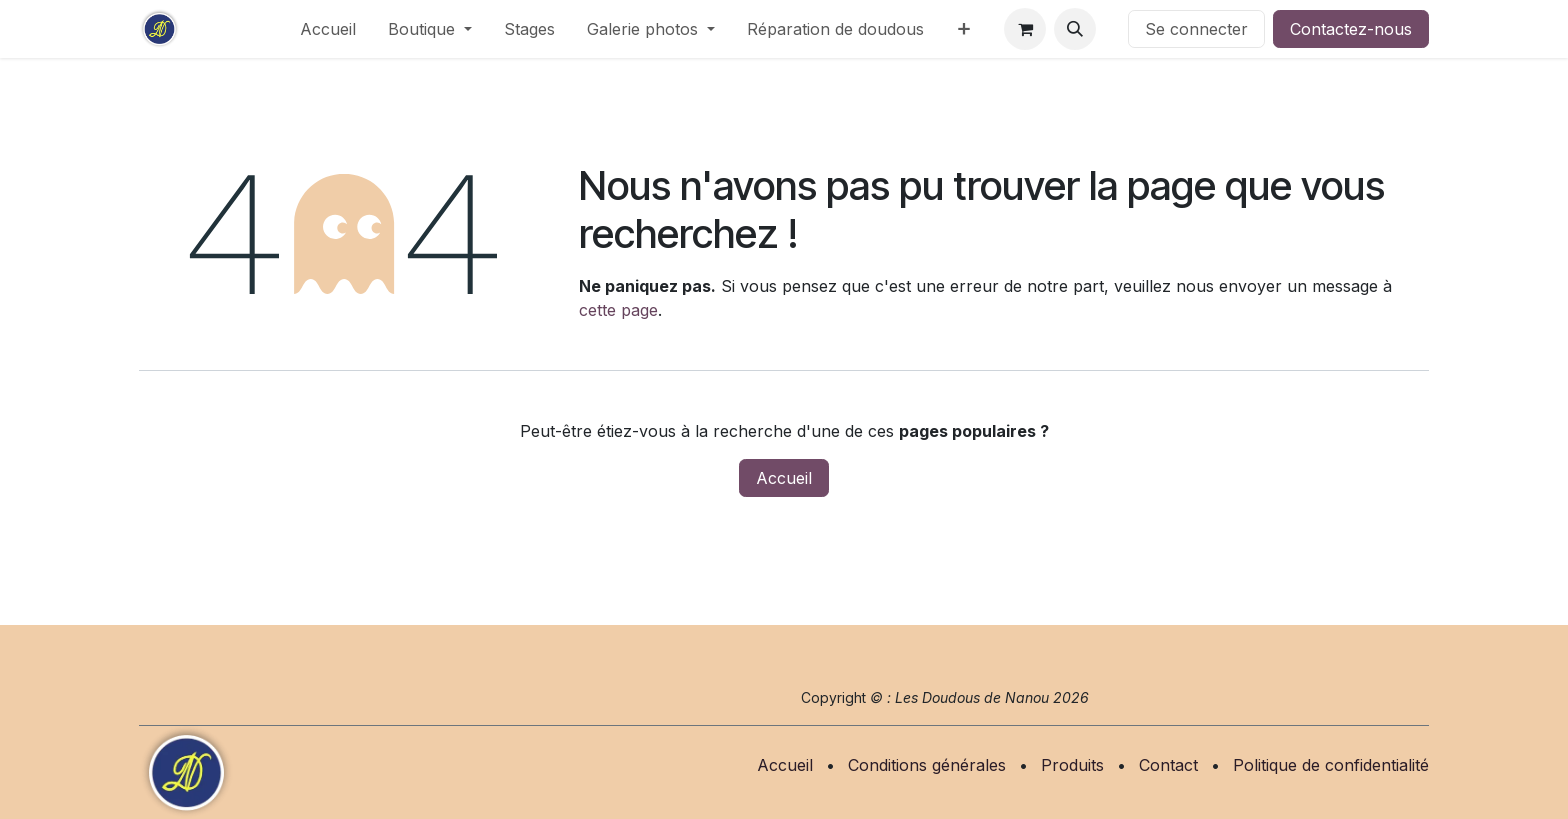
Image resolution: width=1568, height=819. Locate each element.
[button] (1075, 29)
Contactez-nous (1351, 29)
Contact (1168, 765)
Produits (1072, 765)
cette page (618, 310)
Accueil (784, 478)
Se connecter (1196, 29)
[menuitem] (328, 29)
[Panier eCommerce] (1025, 29)
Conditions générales (927, 765)
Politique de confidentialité (1331, 765)
